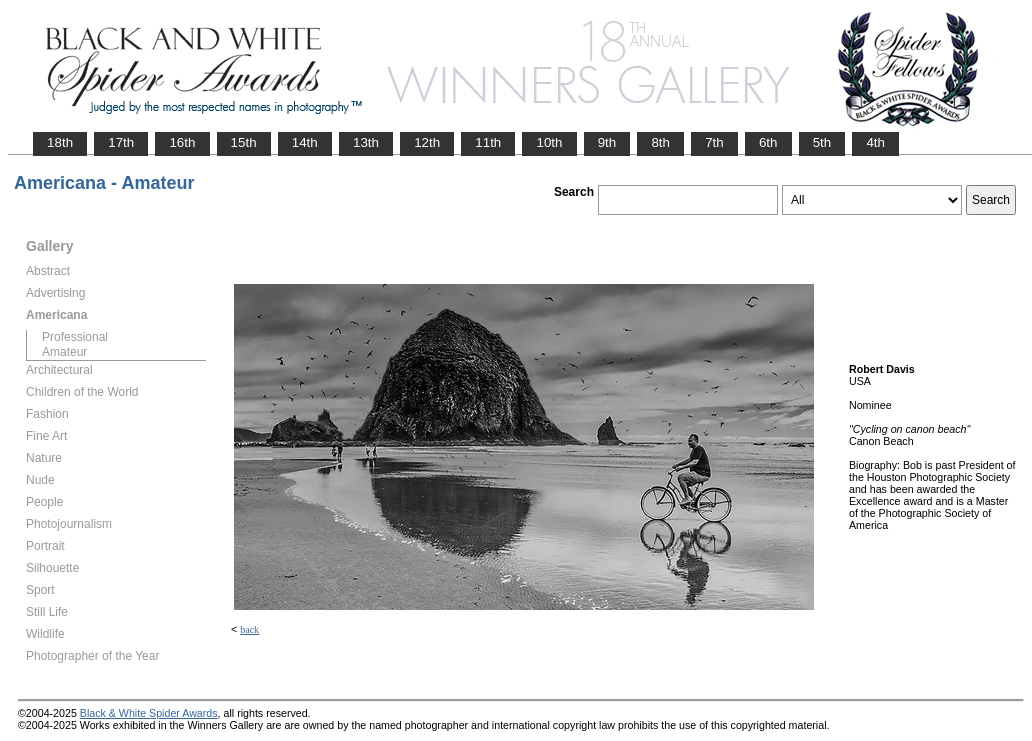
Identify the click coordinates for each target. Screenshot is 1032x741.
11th (488, 142)
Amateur (64, 352)
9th (607, 142)
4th (875, 142)
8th (660, 142)
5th (822, 142)
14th (305, 142)
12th (427, 142)
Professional (75, 337)
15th (244, 142)
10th (549, 142)
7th (714, 142)
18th (60, 142)
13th (366, 142)
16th (182, 142)
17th (121, 142)
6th (768, 142)
